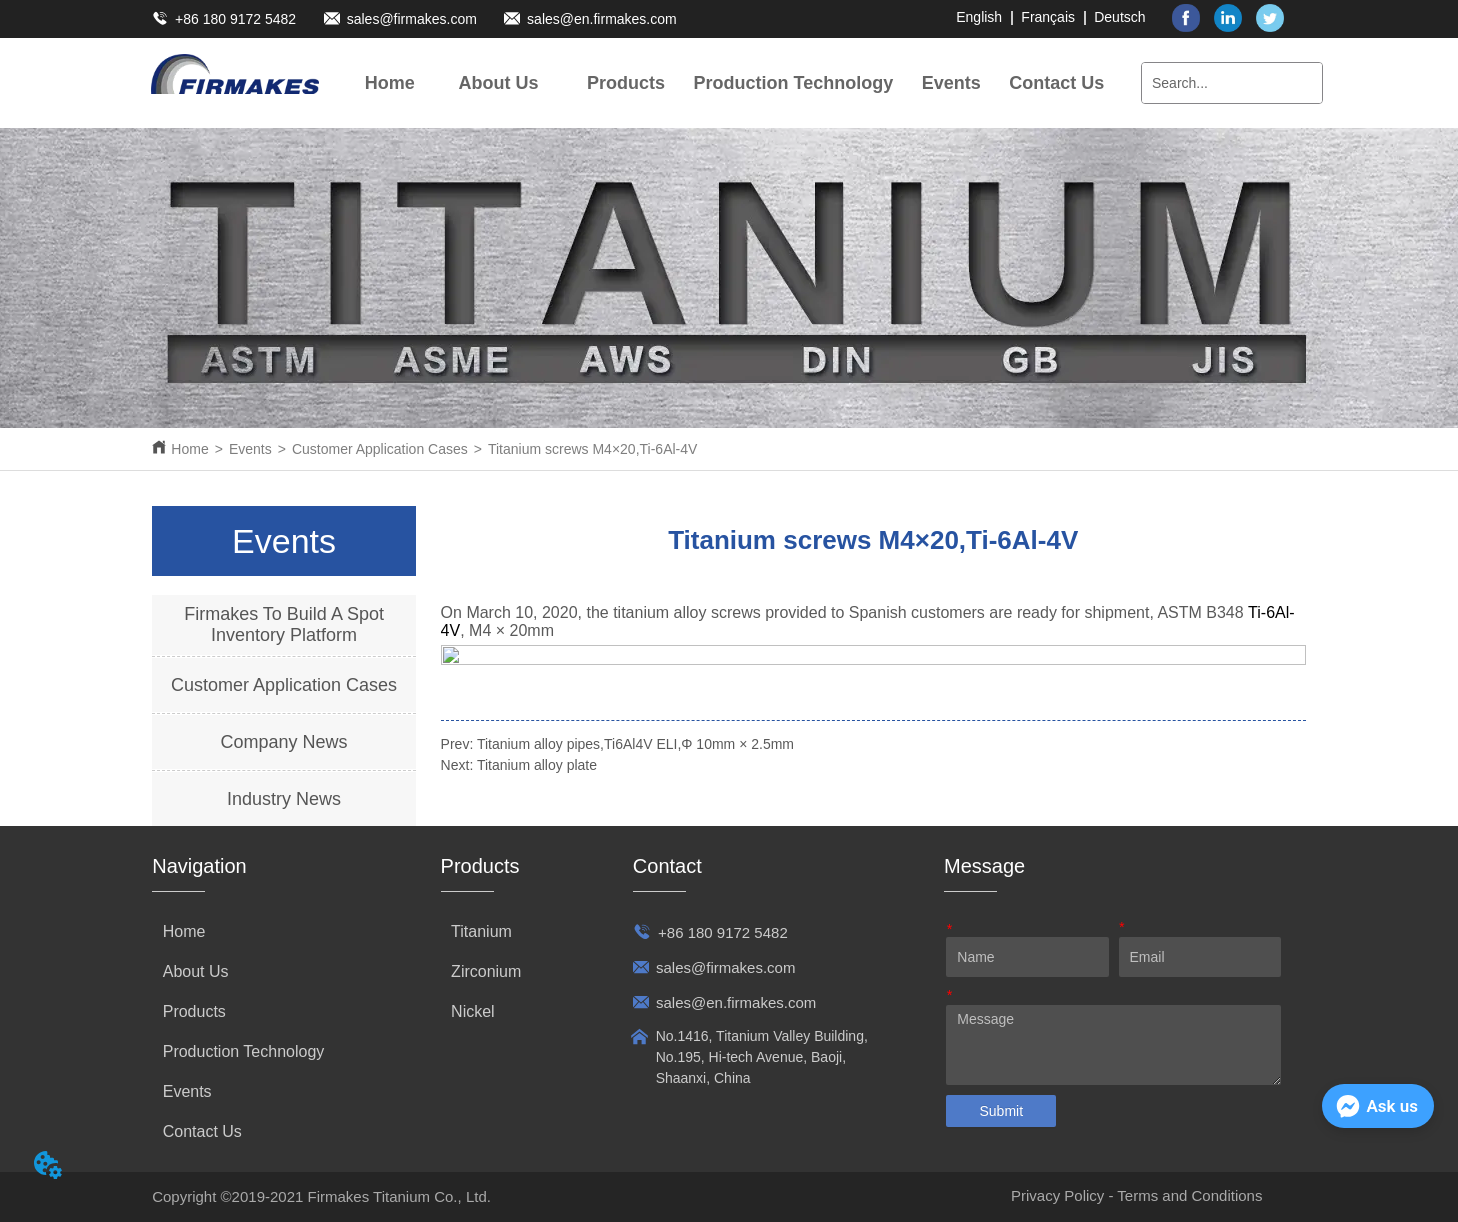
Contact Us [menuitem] (1056, 83)
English (979, 17)
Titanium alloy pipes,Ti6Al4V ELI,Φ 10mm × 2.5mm (635, 744)
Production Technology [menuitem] (794, 83)
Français (1048, 17)
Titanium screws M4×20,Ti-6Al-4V (592, 449)
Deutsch (1119, 17)
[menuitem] (499, 83)
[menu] (726, 83)
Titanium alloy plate (537, 765)
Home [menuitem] (390, 83)
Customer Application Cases (380, 449)
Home (189, 449)
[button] (499, 83)
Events (250, 449)
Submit (1001, 1111)
